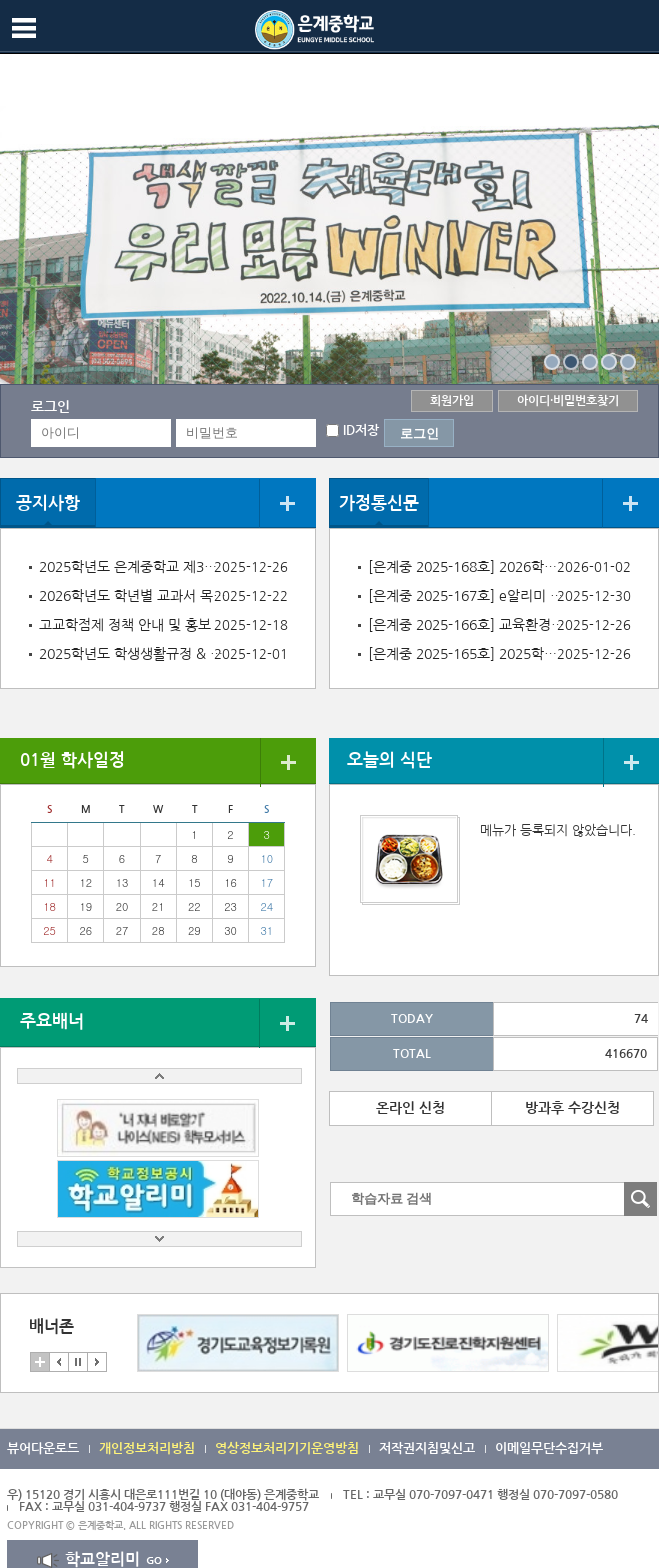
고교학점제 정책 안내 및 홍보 (125, 625)
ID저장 (361, 430)
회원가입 (452, 401)
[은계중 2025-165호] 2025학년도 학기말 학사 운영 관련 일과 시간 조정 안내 (467, 654)
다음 (97, 1362)
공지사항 (48, 503)
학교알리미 (102, 1559)
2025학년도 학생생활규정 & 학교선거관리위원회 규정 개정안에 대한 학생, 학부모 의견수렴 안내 (133, 654)
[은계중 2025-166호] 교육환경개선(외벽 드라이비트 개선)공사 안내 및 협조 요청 (467, 625)
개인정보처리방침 (147, 1448)
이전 (59, 1362)
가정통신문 (379, 503)
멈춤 (78, 1362)
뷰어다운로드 (43, 1448)
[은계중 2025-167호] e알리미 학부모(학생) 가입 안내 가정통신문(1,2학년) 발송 (467, 596)
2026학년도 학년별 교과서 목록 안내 (133, 596)
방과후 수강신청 (572, 1108)
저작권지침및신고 (427, 1448)
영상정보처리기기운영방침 (287, 1448)
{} (552, 362)
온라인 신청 (410, 1108)
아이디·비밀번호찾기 (568, 401)
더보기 (287, 503)
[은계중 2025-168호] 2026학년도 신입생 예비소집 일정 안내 (467, 567)
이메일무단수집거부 (549, 1448)
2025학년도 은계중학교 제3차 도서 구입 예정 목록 (133, 567)
